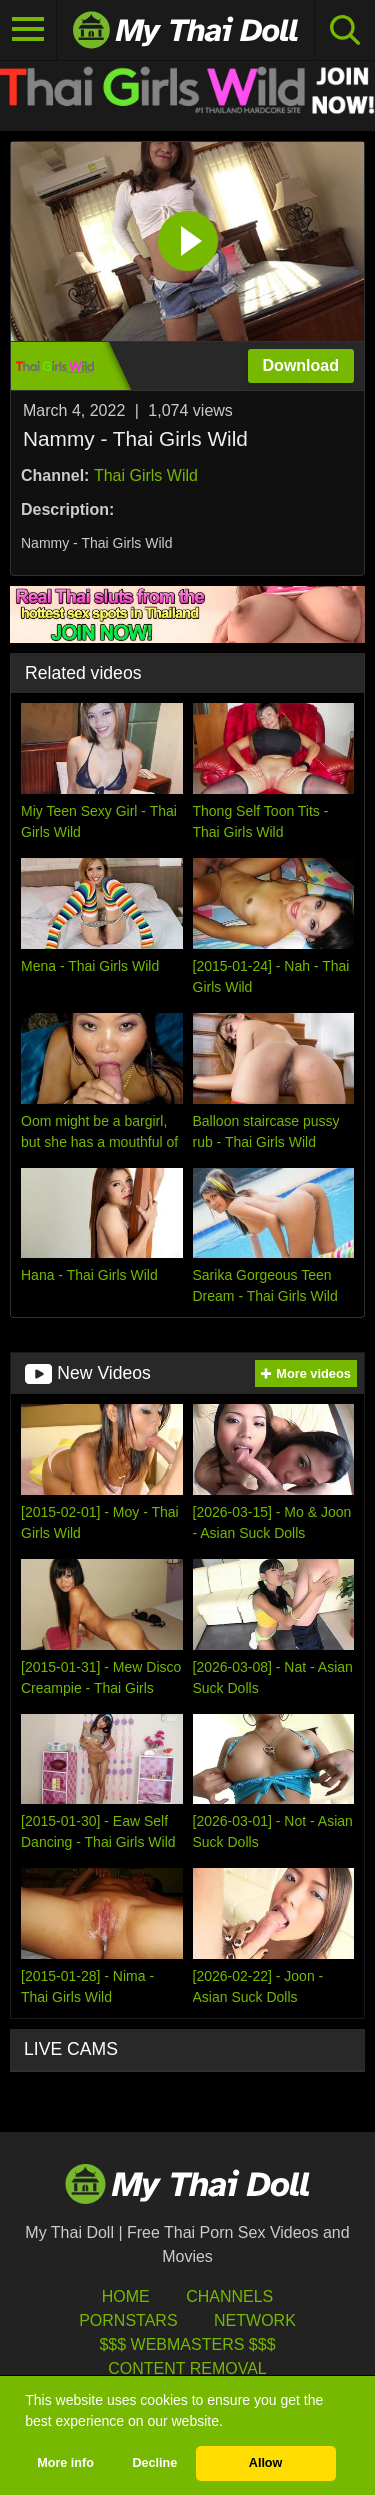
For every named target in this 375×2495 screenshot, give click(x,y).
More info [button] (65, 2463)
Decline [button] (154, 2463)
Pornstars (128, 2320)
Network (255, 2320)
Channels (229, 2296)
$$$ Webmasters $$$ (187, 2344)
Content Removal (187, 2368)
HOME (126, 2296)
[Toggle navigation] (28, 30)
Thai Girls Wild (146, 475)
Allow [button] (266, 2463)
